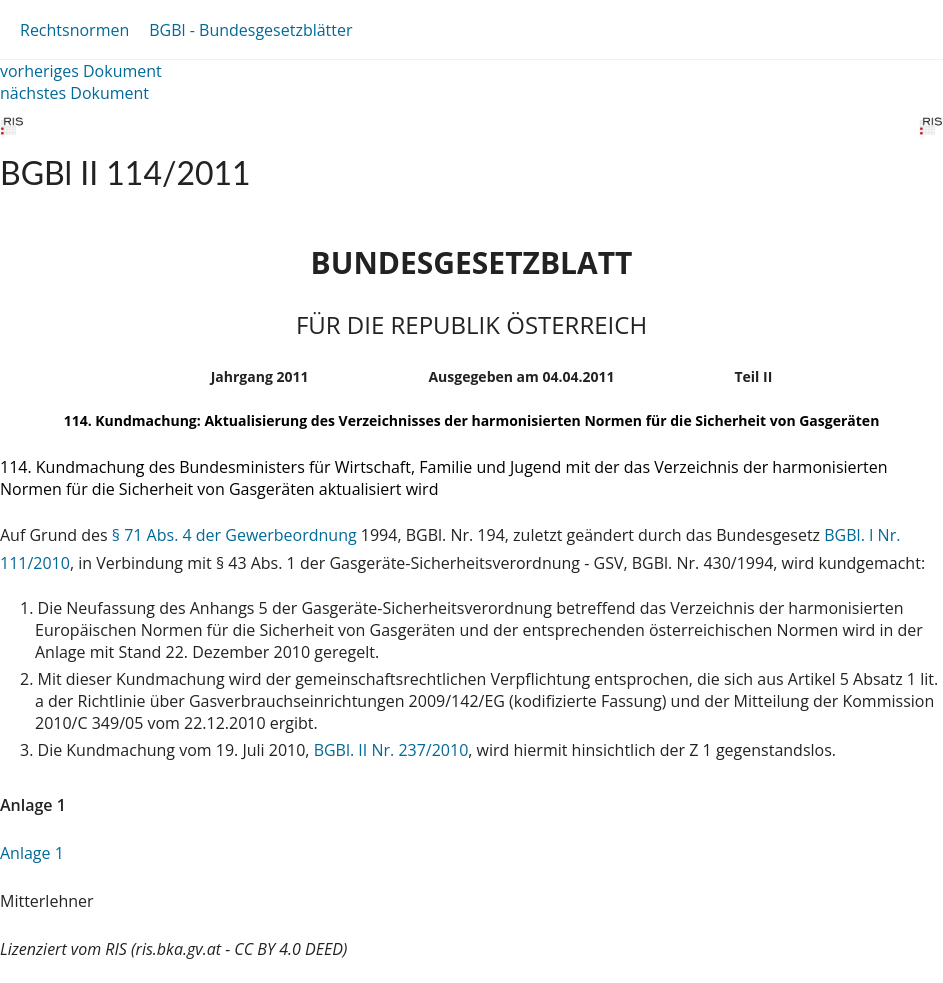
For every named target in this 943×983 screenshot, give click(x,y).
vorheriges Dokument (81, 71)
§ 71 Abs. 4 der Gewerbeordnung (234, 535)
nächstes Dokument (74, 93)
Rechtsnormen (74, 30)
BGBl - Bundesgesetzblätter (250, 30)
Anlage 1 (32, 853)
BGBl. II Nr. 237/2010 (391, 750)
